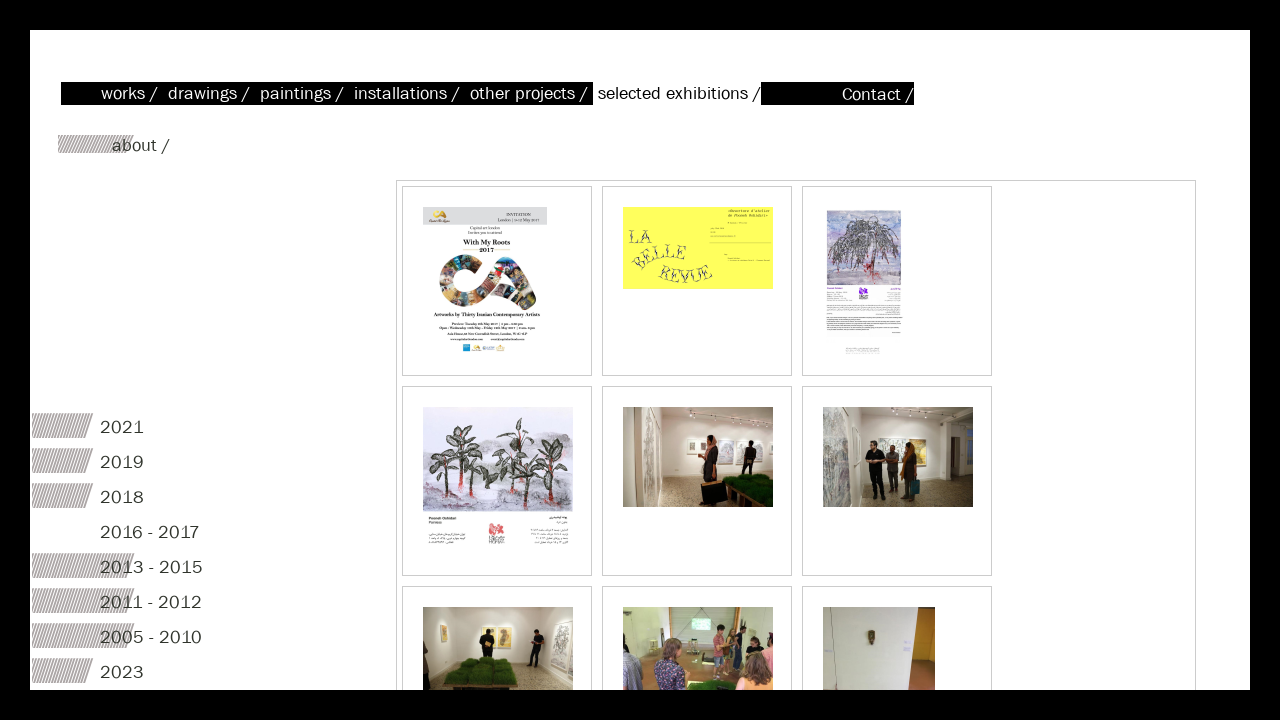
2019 (122, 462)
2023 (122, 672)
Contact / (878, 94)
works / (132, 93)
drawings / (211, 93)
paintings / (304, 93)
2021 (122, 427)
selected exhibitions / (679, 93)
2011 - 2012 (151, 602)
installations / (409, 93)
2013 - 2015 (151, 567)
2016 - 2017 (150, 532)
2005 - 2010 (151, 637)
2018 (122, 497)
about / (141, 145)
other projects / (531, 93)
